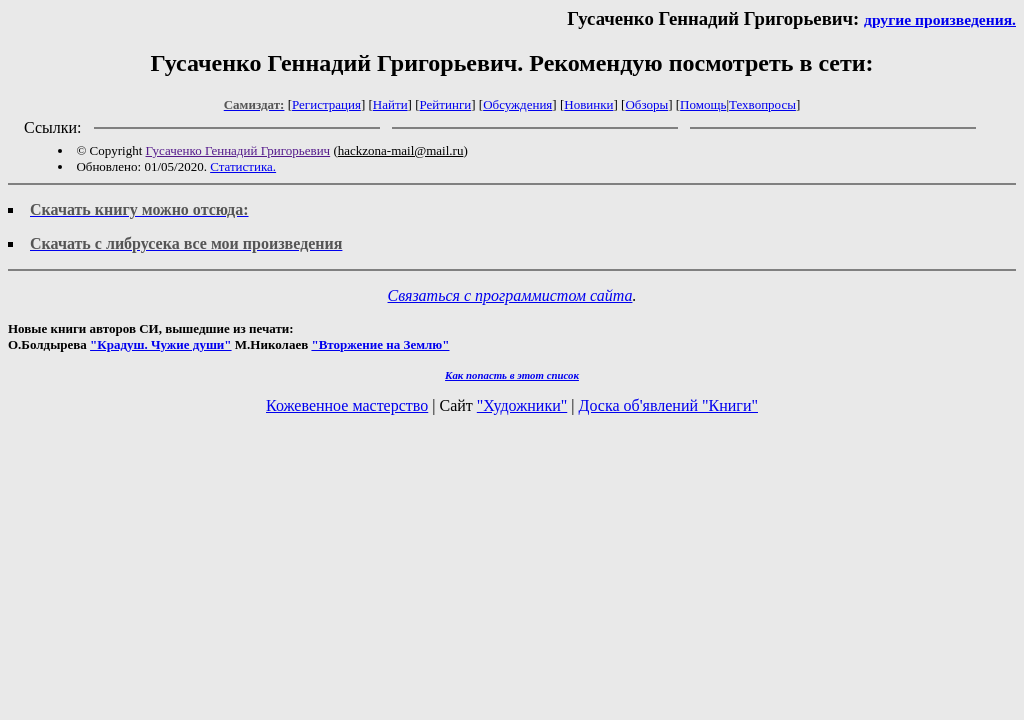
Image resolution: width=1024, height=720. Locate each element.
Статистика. (243, 166)
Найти (390, 104)
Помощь (703, 104)
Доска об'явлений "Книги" (668, 405)
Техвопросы (762, 104)
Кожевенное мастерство (347, 405)
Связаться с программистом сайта (510, 295)
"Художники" (522, 405)
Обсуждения (517, 104)
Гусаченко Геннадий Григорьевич (238, 150)
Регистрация (326, 104)
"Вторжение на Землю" (380, 344)
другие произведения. (940, 19)
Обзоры (646, 104)
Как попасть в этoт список (512, 375)
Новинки (588, 104)
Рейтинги (446, 104)
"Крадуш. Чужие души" (161, 344)
